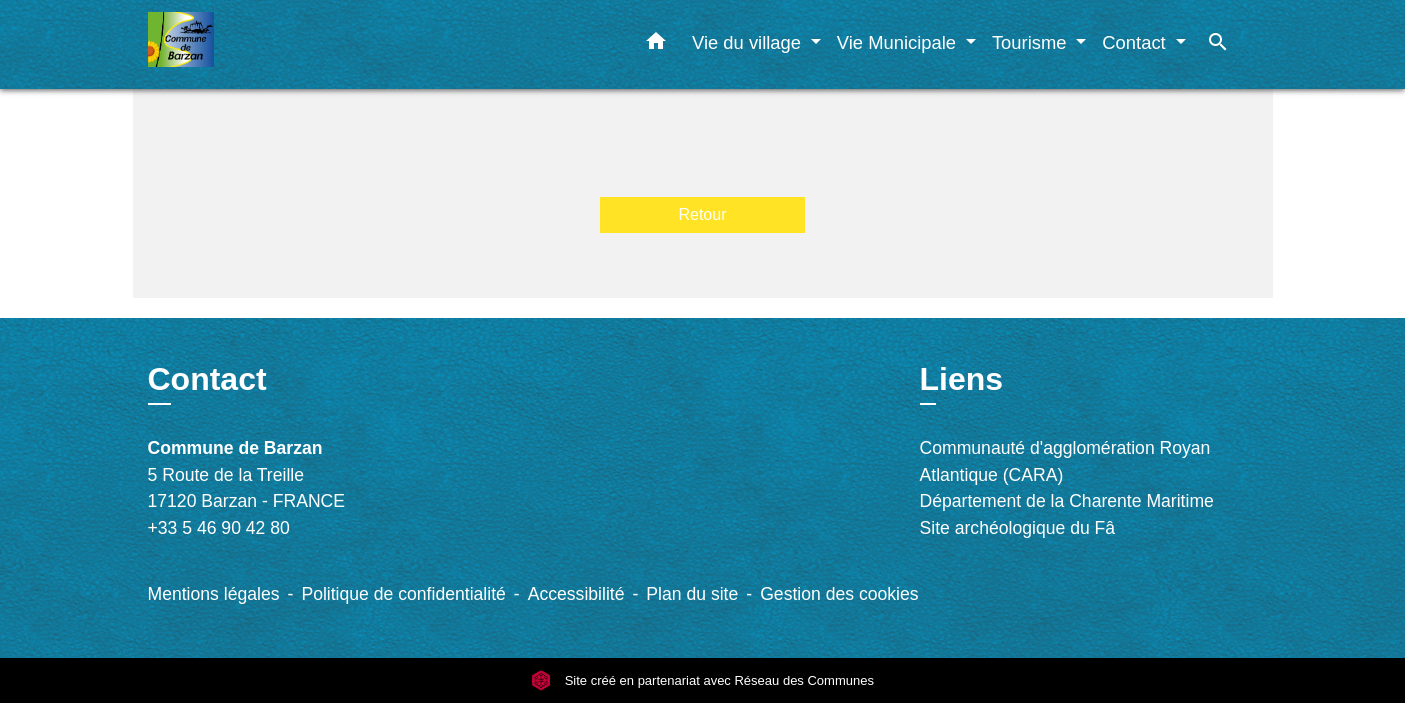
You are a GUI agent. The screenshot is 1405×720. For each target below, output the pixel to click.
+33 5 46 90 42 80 (219, 528)
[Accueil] (273, 44)
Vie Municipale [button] (899, 42)
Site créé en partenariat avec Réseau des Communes (702, 680)
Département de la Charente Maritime (1067, 501)
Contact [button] (1136, 42)
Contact (207, 379)
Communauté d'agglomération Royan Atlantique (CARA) (1065, 461)
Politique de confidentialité (403, 594)
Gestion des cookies (839, 594)
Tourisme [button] (1032, 42)
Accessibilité (576, 594)
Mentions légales (214, 594)
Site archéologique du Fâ (1018, 528)
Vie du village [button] (749, 42)
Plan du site (692, 594)
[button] (656, 45)
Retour (702, 214)
